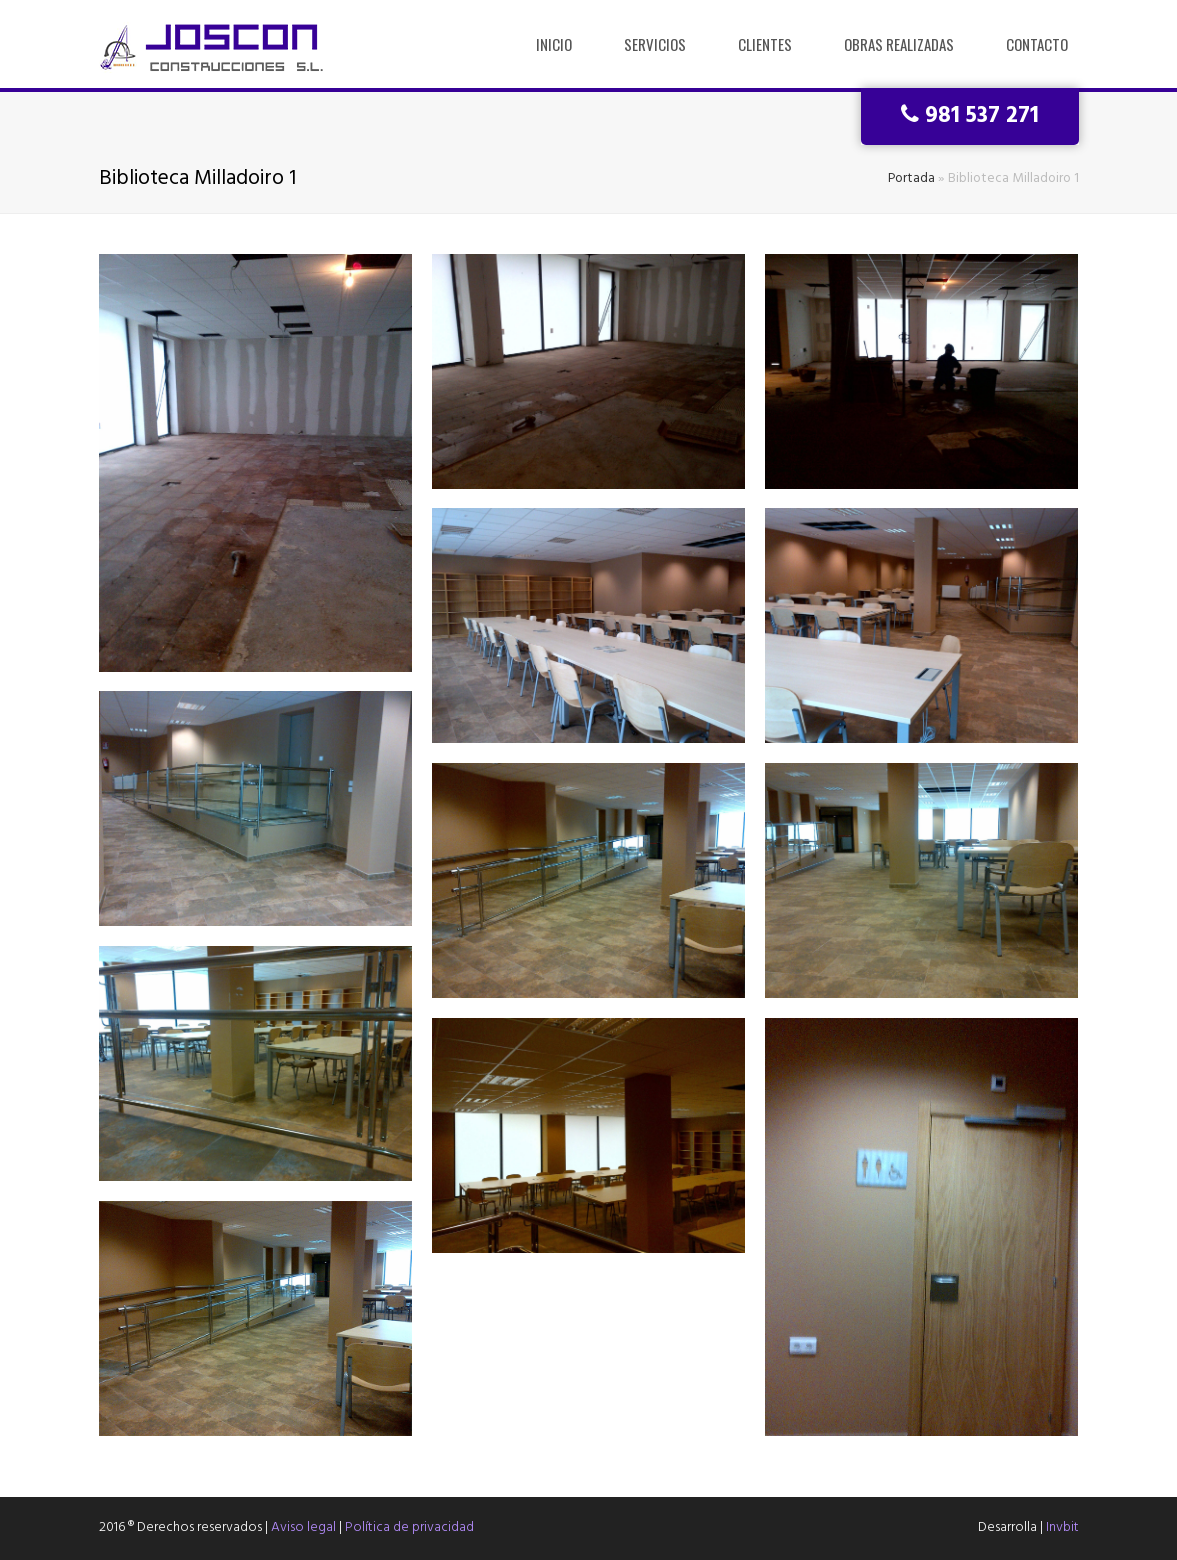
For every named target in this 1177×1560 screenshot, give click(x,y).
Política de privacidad (409, 1527)
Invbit (1062, 1527)
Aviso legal (303, 1527)
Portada (911, 178)
